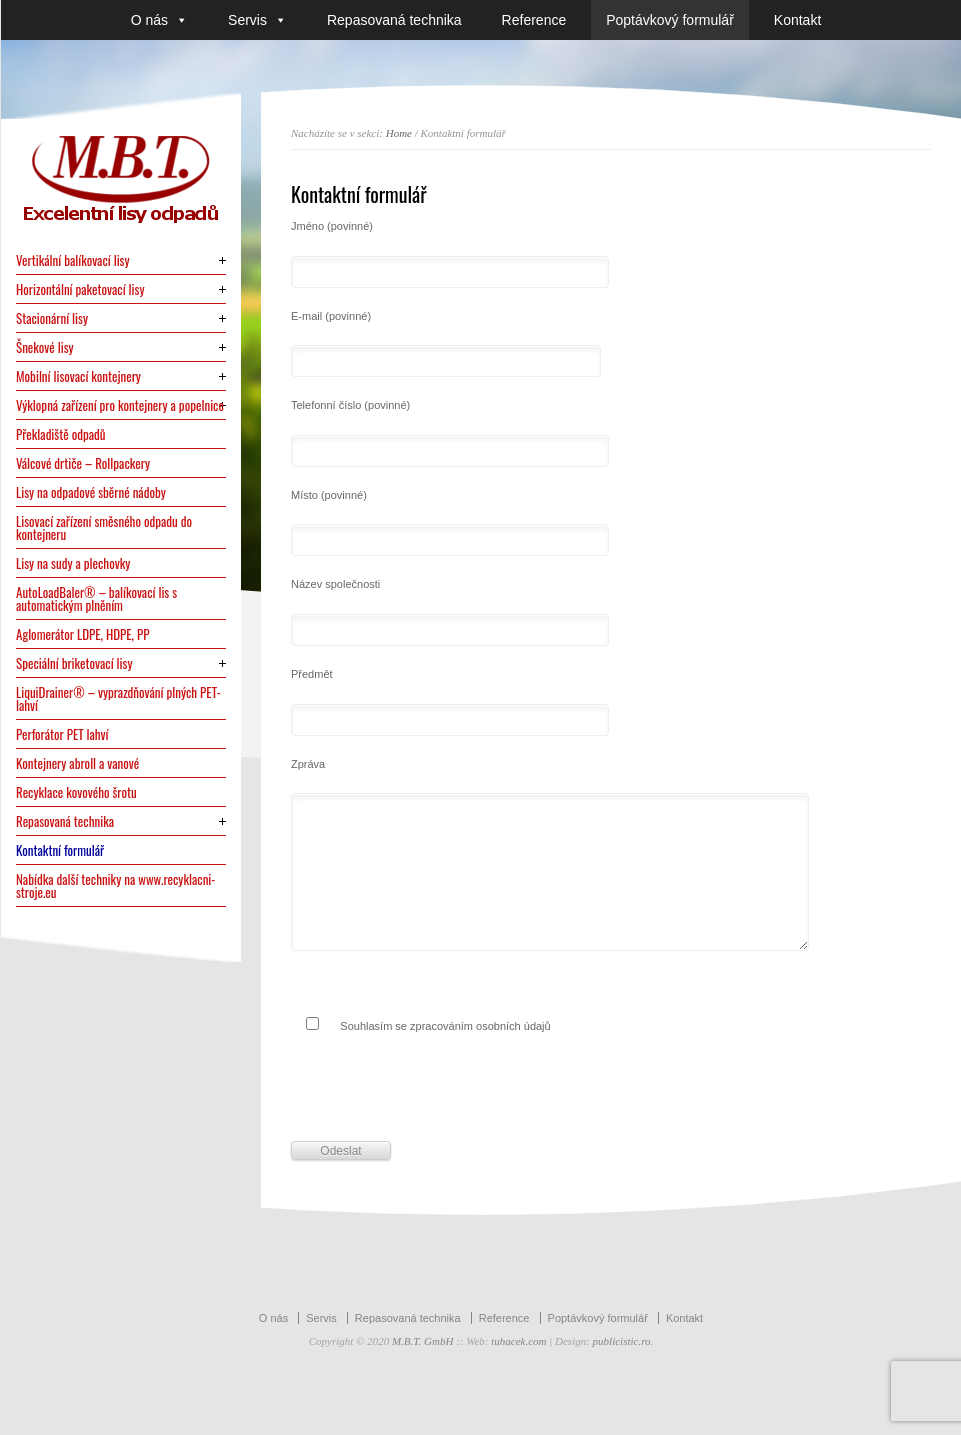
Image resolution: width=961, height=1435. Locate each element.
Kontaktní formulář (60, 850)
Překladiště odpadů (61, 434)
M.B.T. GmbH (423, 1341)
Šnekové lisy (45, 347)
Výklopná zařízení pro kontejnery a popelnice (120, 405)
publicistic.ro (622, 1341)
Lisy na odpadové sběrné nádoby (91, 492)
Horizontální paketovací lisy (80, 289)
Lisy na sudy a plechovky (73, 563)
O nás (159, 20)
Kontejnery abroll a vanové (77, 763)
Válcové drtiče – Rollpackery (83, 463)
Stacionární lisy (52, 318)
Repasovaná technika (394, 20)
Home (399, 133)
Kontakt (797, 20)
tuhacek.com (518, 1341)
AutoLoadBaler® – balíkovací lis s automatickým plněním (96, 599)
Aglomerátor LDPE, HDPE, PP (83, 634)
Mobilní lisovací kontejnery (78, 376)
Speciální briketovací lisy (74, 663)
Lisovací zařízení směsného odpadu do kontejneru (104, 528)
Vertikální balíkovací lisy (73, 260)
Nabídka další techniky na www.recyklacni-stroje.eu (115, 886)
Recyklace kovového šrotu (76, 792)
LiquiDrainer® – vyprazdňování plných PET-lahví (118, 699)
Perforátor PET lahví (62, 734)
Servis (257, 20)
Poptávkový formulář (670, 20)
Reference (534, 20)
